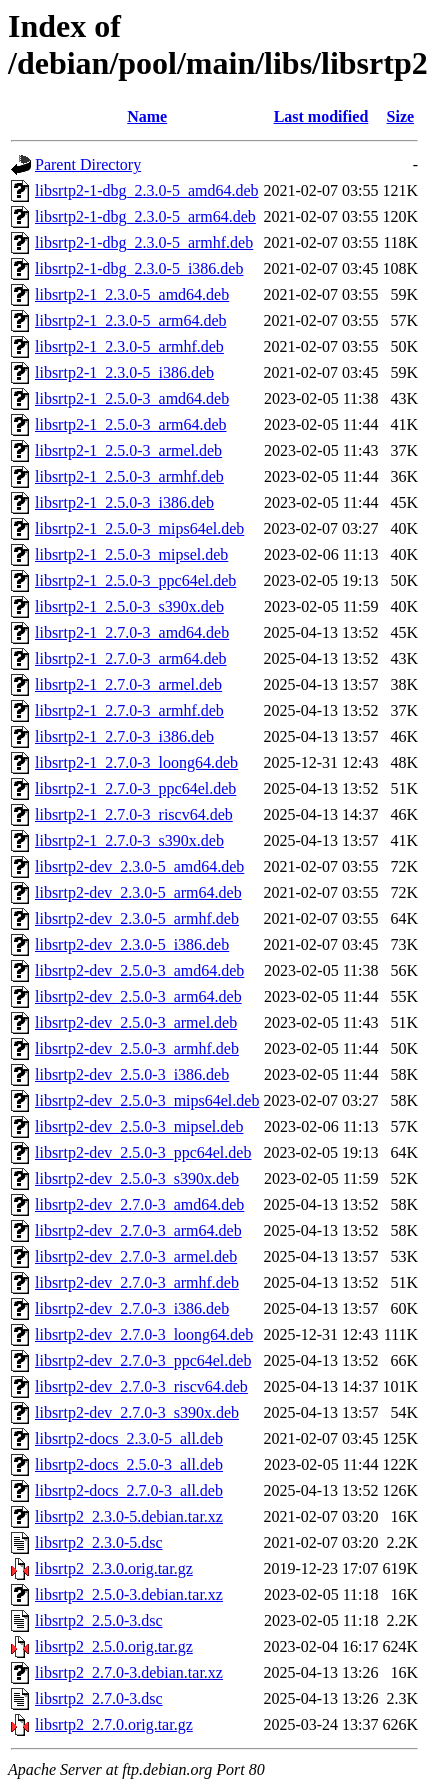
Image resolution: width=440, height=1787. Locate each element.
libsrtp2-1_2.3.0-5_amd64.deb (132, 294)
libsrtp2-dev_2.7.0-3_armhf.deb (137, 1282)
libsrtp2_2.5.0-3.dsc (99, 1620)
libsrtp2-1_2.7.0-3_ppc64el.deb (135, 788)
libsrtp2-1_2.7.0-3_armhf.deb (129, 710)
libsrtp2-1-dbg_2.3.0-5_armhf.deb (144, 242)
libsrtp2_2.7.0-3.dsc (99, 1698)
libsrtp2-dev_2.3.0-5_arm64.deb (138, 892)
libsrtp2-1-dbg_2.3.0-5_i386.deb (139, 268)
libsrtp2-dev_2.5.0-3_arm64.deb (138, 996)
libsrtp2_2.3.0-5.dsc (99, 1542)
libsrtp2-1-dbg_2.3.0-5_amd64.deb (147, 190)
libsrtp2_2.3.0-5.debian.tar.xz (129, 1516)
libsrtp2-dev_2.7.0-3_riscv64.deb (141, 1386)
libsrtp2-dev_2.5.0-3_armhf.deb (137, 1048)
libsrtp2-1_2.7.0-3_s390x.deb (129, 840)
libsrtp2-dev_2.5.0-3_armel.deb (136, 1022)
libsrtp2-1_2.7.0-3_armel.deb (128, 684)
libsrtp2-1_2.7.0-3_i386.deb (124, 736)
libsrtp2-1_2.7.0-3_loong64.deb (136, 762)
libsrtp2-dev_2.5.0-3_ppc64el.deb (143, 1152)
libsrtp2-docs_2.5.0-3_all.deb (129, 1464)
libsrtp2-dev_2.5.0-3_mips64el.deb (147, 1100)
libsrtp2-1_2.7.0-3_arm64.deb (131, 658)
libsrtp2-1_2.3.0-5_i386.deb (124, 372)
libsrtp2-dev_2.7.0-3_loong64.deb (144, 1334)
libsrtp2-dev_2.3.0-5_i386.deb (132, 944)
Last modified (321, 116)
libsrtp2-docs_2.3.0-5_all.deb (129, 1438)
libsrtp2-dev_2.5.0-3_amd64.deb (139, 970)
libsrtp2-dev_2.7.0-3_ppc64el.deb (143, 1360)
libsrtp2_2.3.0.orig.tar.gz (114, 1568)
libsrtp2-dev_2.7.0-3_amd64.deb (139, 1204)
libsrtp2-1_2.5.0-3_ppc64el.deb (135, 580)
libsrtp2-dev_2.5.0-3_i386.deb (132, 1074)
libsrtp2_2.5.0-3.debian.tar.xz (129, 1594)
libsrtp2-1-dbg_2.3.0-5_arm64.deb (145, 216)
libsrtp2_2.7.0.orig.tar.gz (114, 1724)
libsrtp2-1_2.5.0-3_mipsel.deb (131, 554)
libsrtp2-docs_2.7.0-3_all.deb (129, 1490)
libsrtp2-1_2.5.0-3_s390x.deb (129, 606)
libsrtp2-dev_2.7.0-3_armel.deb (136, 1256)
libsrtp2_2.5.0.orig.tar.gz (114, 1646)
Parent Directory (88, 164)
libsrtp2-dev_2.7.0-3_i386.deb (132, 1308)
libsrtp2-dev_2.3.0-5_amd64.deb (139, 866)
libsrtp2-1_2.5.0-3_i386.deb (124, 502)
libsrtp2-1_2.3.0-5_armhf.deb (129, 346)
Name (147, 116)
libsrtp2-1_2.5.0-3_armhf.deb (129, 476)
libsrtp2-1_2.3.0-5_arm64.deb (131, 320)
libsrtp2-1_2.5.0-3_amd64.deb (132, 398)
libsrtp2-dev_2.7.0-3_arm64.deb (138, 1230)
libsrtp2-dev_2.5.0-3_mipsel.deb (139, 1126)
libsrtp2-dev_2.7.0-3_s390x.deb (137, 1412)
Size (401, 116)
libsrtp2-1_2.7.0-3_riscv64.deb (134, 814)
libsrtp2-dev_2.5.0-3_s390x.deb (137, 1178)
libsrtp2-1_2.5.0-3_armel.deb (128, 450)
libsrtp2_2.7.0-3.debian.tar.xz (129, 1672)
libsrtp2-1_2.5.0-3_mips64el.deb (139, 528)
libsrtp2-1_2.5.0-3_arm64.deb (131, 424)
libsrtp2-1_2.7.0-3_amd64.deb (132, 632)
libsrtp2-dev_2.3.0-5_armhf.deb (137, 918)
